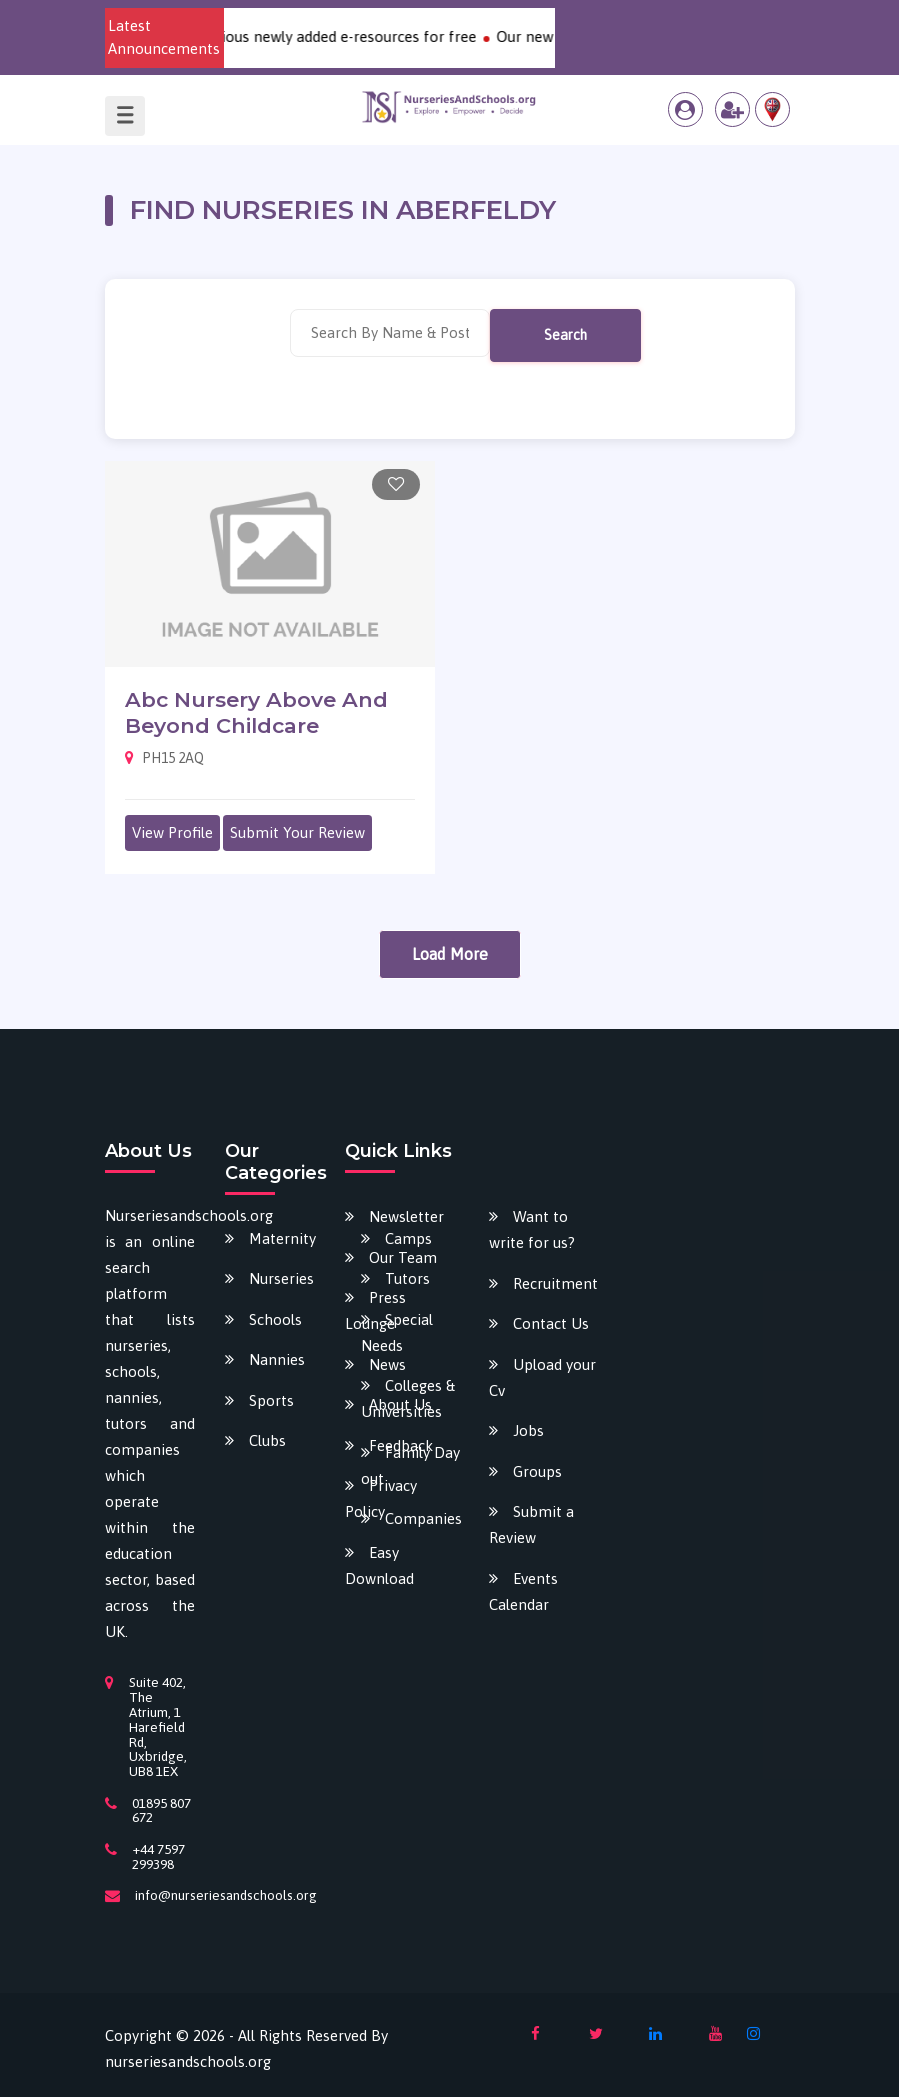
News (387, 1364)
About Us (400, 1404)
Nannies (277, 1359)
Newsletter (406, 1216)
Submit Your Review (297, 832)
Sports (271, 1400)
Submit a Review (531, 1524)
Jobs (528, 1430)
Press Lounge (375, 1310)
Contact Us (551, 1323)
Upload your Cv (542, 1377)
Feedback (401, 1445)
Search (565, 335)
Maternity (282, 1238)
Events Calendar (523, 1591)
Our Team (403, 1257)
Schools (275, 1319)
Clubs (267, 1440)
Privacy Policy (381, 1498)
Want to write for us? (532, 1229)
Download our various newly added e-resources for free (306, 36)
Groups (537, 1471)
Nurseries (281, 1278)
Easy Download (379, 1565)
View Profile (172, 832)
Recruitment (555, 1283)
